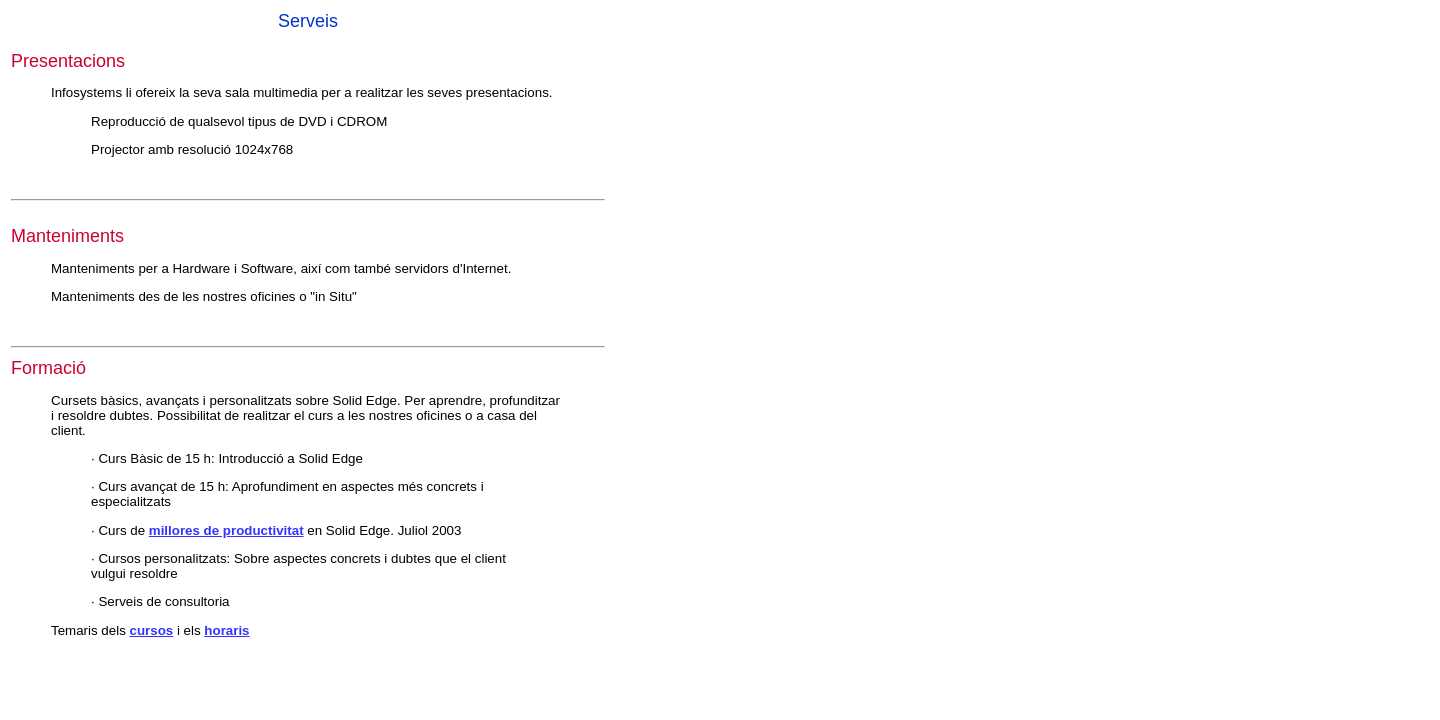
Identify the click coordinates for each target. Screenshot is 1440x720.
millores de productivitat (226, 530)
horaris (226, 630)
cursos (152, 630)
